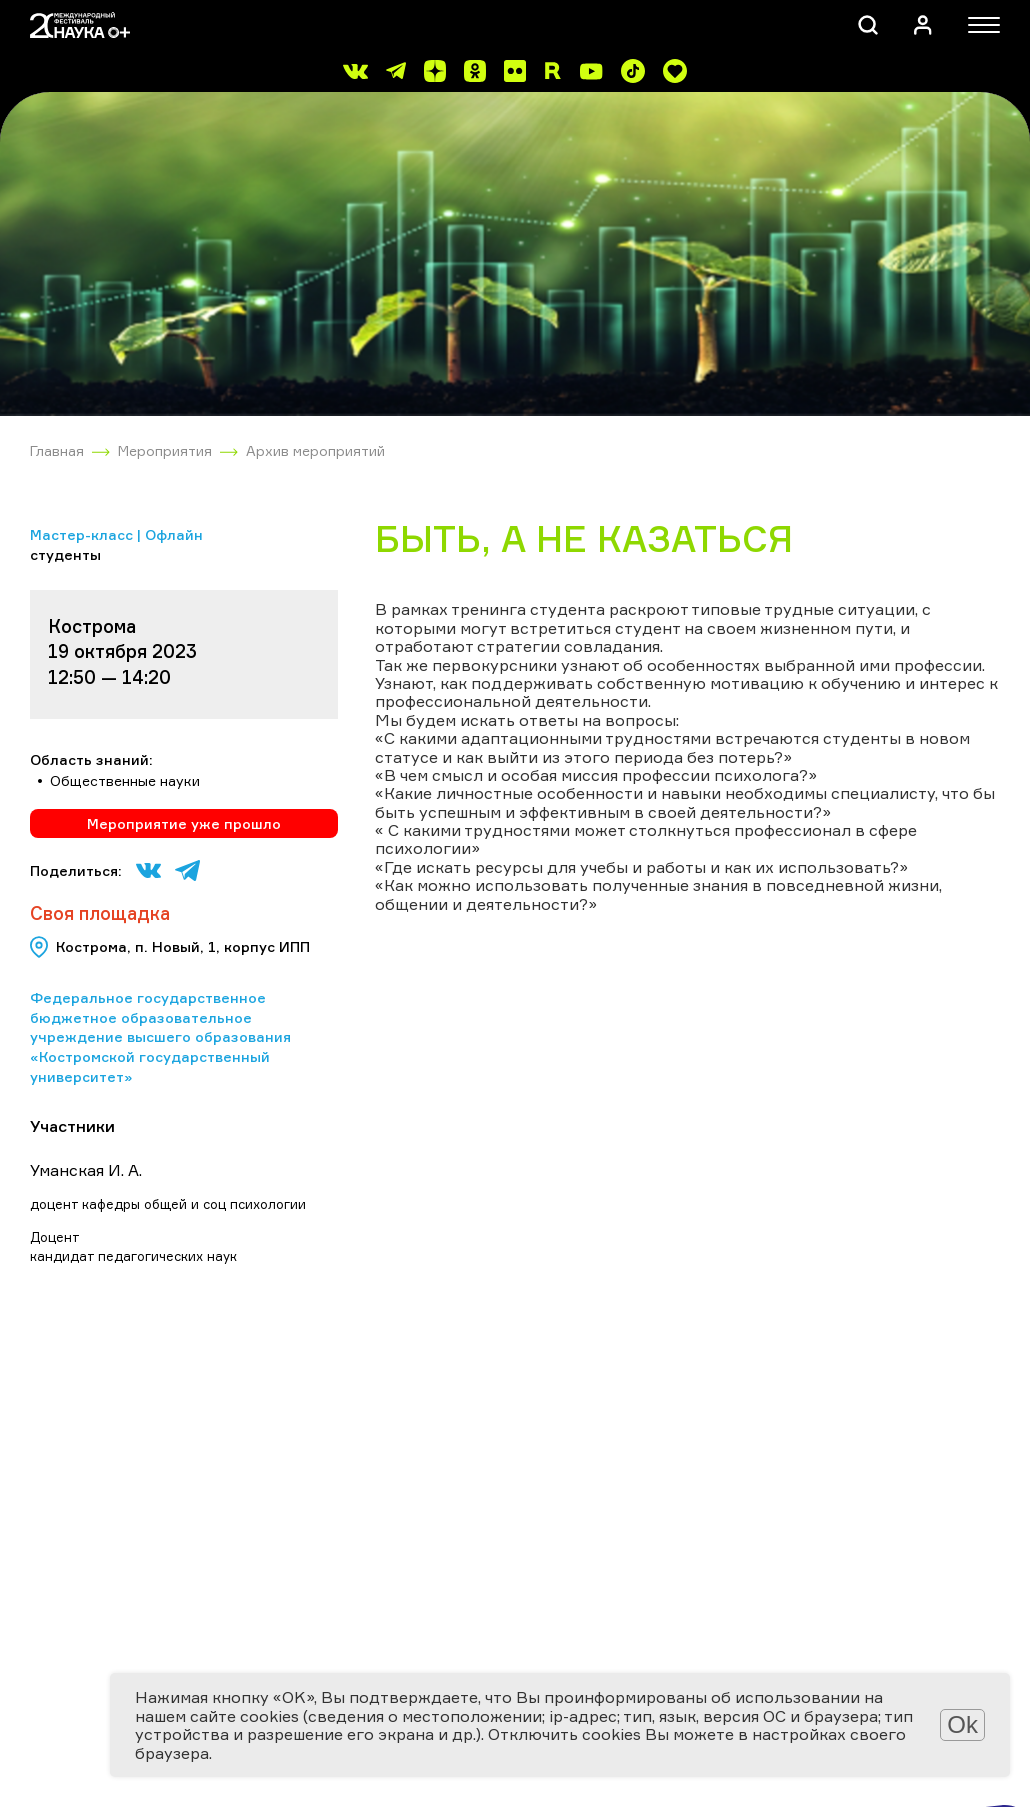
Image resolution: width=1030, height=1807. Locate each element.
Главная (57, 450)
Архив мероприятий (315, 450)
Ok (962, 1724)
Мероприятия (165, 450)
